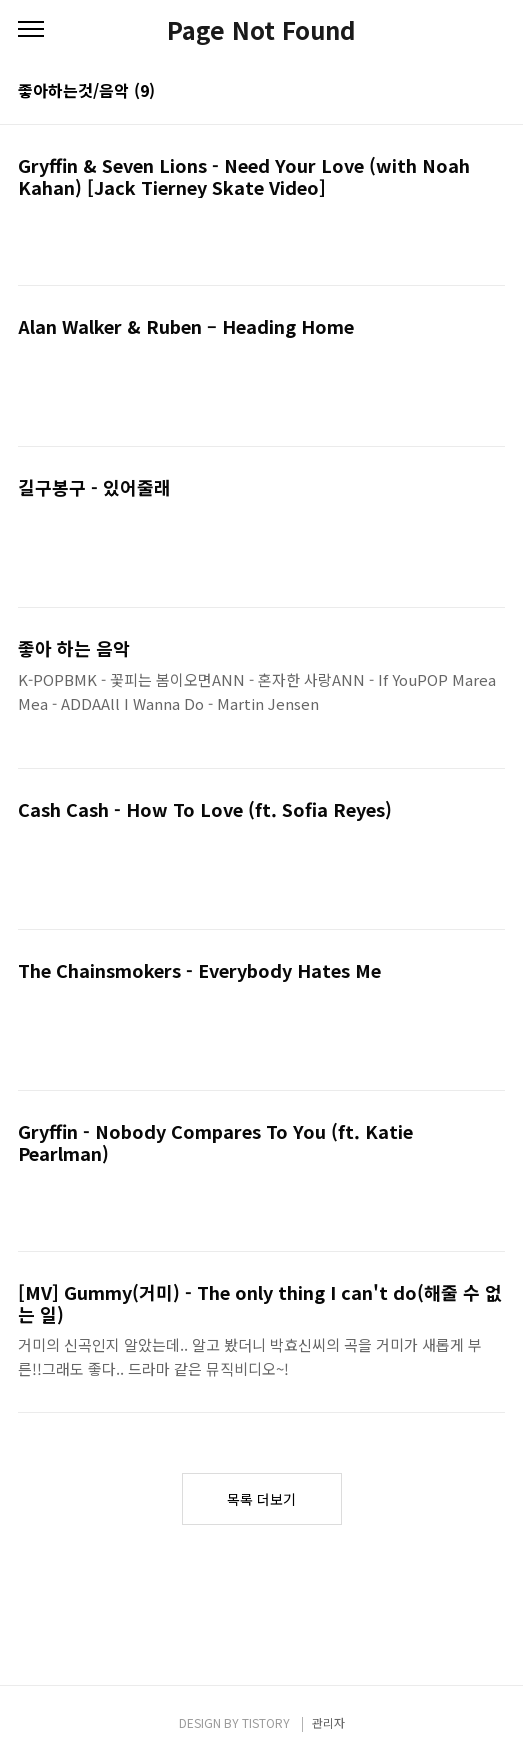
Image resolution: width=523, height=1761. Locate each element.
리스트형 (493, 92)
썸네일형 (465, 92)
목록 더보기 (261, 1499)
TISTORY (266, 1722)
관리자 (328, 1722)
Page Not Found (261, 30)
